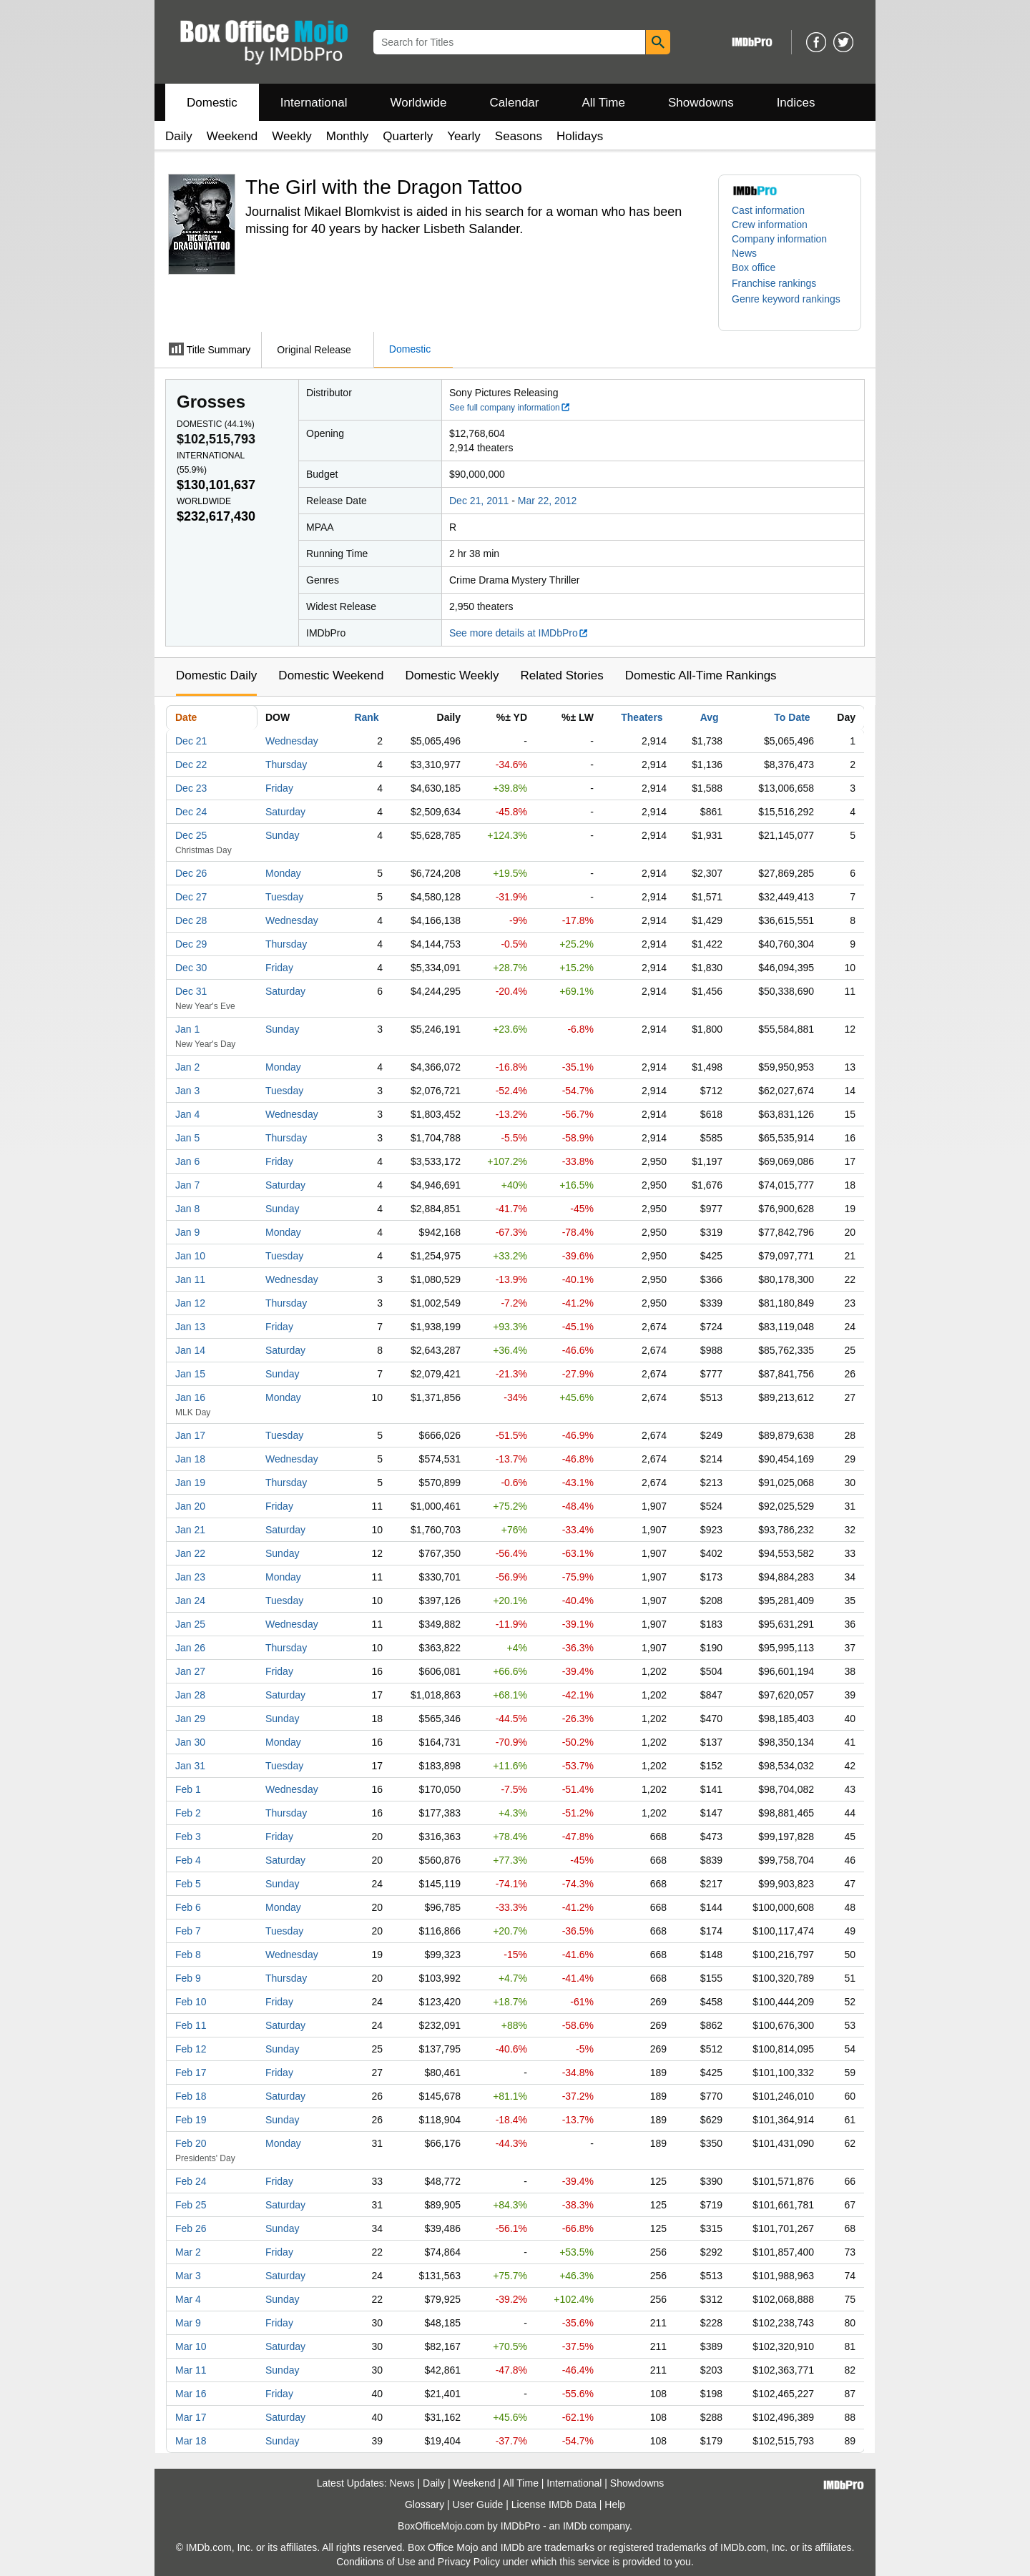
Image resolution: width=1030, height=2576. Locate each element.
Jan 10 (190, 1256)
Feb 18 (191, 2096)
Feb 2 (188, 1813)
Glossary (424, 2504)
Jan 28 (190, 1695)
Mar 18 (191, 2441)
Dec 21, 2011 (479, 500)
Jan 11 (190, 1279)
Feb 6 (188, 1907)
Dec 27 (191, 897)
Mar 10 (191, 2346)
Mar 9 (188, 2323)
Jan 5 (187, 1138)
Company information (779, 239)
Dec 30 (191, 967)
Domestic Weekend (330, 675)
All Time (603, 102)
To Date (792, 717)
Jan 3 (187, 1090)
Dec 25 (191, 835)
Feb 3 (188, 1836)
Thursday (286, 764)
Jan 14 (190, 1350)
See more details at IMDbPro (519, 633)
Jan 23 (190, 1577)
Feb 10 (191, 2001)
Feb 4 (188, 1860)
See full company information (510, 408)
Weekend (232, 136)
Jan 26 (190, 1647)
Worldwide (418, 102)
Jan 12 (190, 1303)
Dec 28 (191, 920)
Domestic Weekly (452, 675)
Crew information (770, 224)
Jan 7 (187, 1185)
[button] (781, 283)
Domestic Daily (216, 675)
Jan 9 (187, 1232)
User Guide (478, 2504)
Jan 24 (190, 1600)
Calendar (514, 102)
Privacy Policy (469, 2561)
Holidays (579, 136)
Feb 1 (188, 1789)
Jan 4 (187, 1114)
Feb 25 (191, 2205)
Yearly (464, 136)
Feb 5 (188, 1883)
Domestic (212, 102)
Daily (178, 136)
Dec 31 (191, 991)
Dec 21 (191, 741)
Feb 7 (188, 1931)
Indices (796, 102)
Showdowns (701, 102)
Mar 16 (191, 2393)
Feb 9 (188, 1978)
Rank (366, 717)
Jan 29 (190, 1718)
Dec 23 (191, 788)
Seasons (518, 136)
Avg (709, 717)
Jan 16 (190, 1397)
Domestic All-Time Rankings (701, 675)
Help (614, 2504)
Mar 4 (188, 2299)
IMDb (575, 2526)
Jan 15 (190, 1374)
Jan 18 (190, 1459)
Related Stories (561, 675)
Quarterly (408, 136)
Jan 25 (190, 1624)
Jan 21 (190, 1529)
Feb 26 (191, 2228)
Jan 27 (190, 1671)
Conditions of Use (376, 2561)
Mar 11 (191, 2370)
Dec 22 (191, 764)
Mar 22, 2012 (547, 500)
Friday (279, 788)
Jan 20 (190, 1506)
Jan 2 (187, 1067)
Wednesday (291, 741)
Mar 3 (188, 2275)
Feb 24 (191, 2181)
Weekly (291, 136)
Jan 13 (190, 1326)
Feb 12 (191, 2049)
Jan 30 (190, 1742)
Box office (753, 267)
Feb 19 (191, 2119)
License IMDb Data (554, 2504)
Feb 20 (191, 2143)
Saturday (285, 811)
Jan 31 (190, 1765)
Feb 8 (188, 1954)
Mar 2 (188, 2252)
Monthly (347, 136)
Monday (283, 873)
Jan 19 (190, 1482)
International (314, 102)
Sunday (282, 835)
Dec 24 (191, 811)
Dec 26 (191, 873)
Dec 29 (191, 944)
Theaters (641, 717)
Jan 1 (187, 1029)
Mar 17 (191, 2417)
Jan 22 (190, 1553)
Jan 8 (187, 1208)
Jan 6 (187, 1161)
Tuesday (284, 897)
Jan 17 (190, 1435)
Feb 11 (191, 2025)
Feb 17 (191, 2072)
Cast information (768, 210)
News (744, 253)
